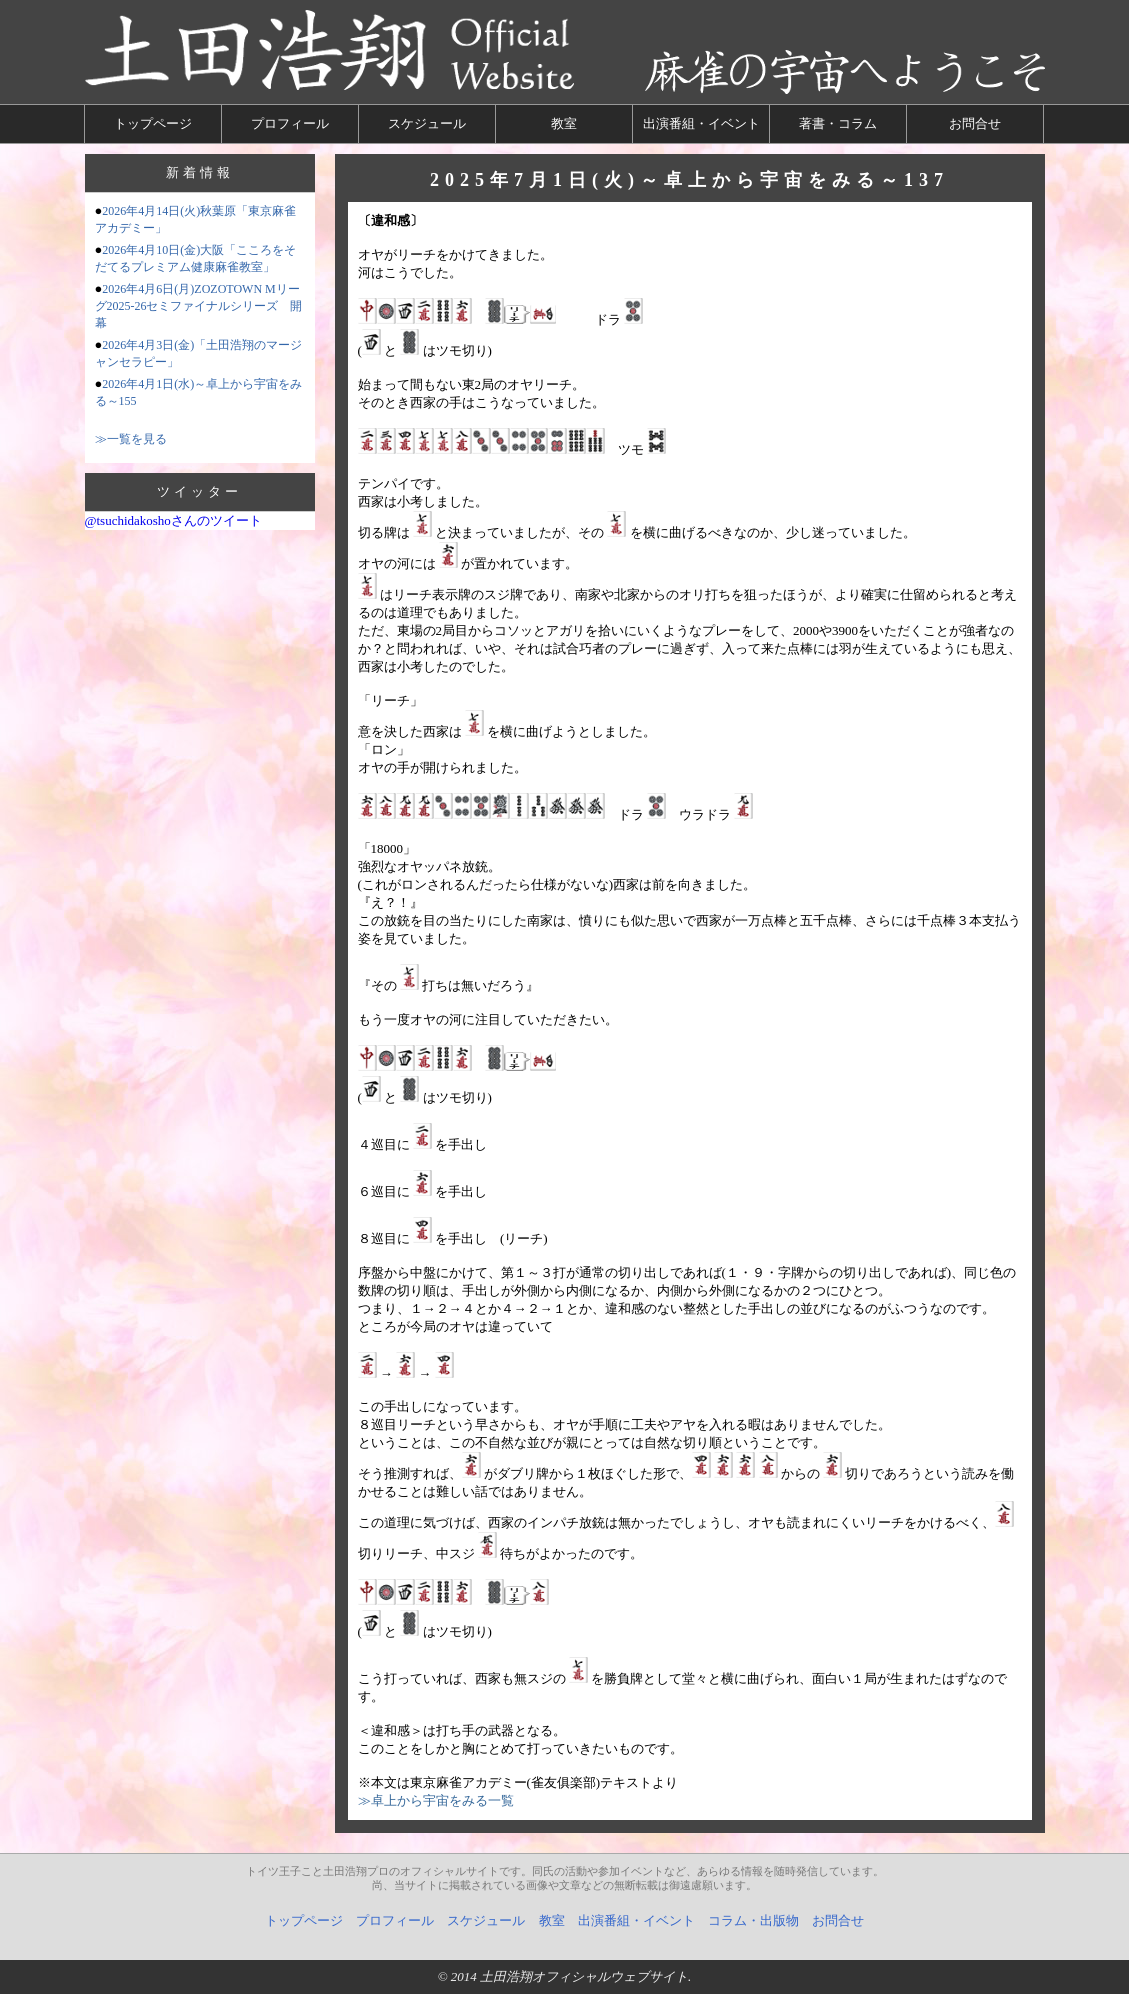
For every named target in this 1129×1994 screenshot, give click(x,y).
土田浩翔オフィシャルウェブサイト (584, 1976)
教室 (564, 123)
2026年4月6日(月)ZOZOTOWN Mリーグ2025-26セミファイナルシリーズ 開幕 (199, 306)
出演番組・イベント (701, 123)
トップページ (153, 123)
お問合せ (975, 123)
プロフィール (290, 123)
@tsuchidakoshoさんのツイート (173, 520)
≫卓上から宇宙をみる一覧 (436, 1800)
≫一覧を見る (131, 439)
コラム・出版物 (753, 1920)
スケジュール (427, 123)
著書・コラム (838, 123)
